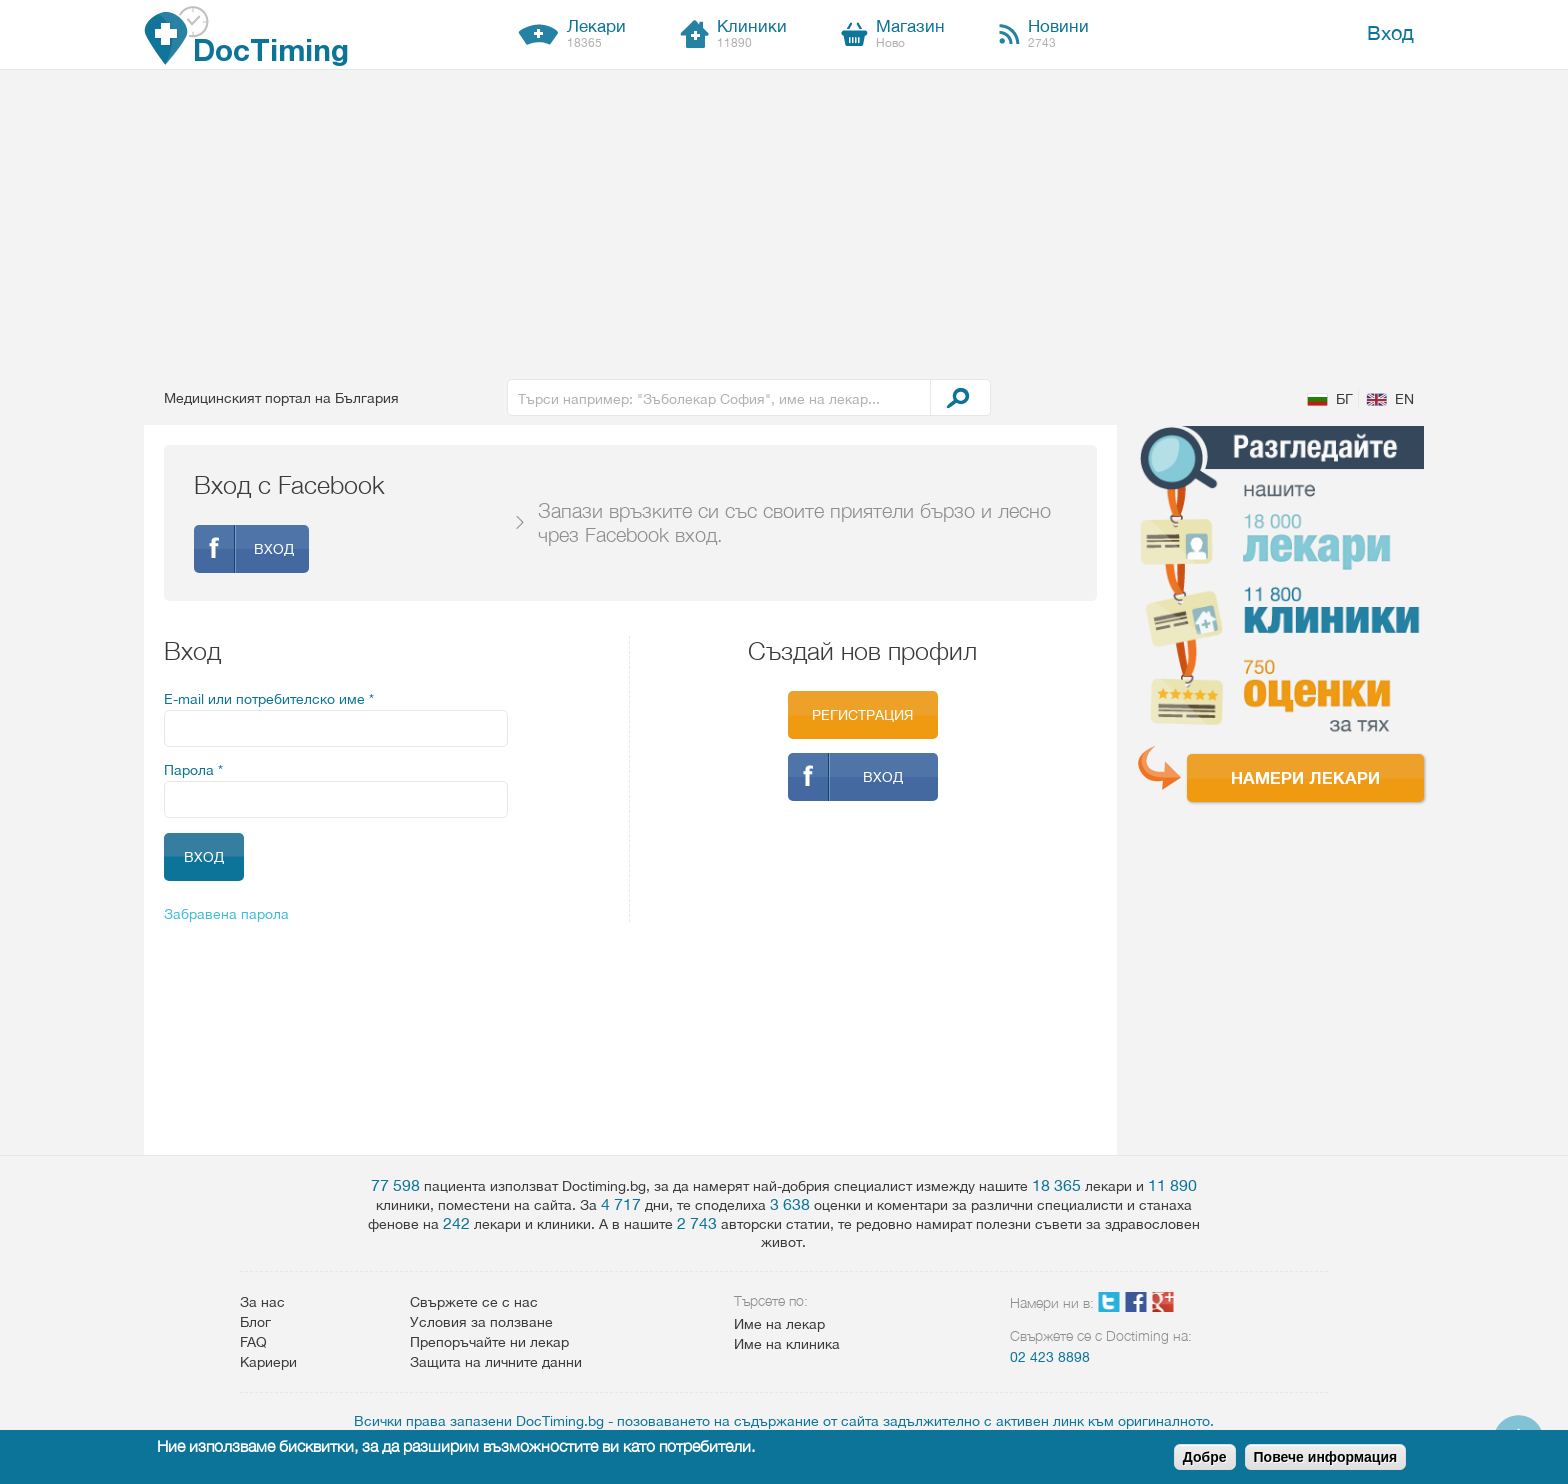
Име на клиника (787, 1344)
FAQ (253, 1342)
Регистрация (862, 715)
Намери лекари (1305, 777)
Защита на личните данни (496, 1362)
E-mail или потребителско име (269, 699)
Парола (193, 770)
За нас (262, 1302)
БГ (1344, 399)
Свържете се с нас (474, 1302)
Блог (255, 1322)
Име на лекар (779, 1324)
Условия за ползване (481, 1322)
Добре (1205, 1457)
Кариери (268, 1362)
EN (1404, 399)
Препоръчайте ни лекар (489, 1342)
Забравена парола (226, 914)
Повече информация (1326, 1457)
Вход (1390, 32)
